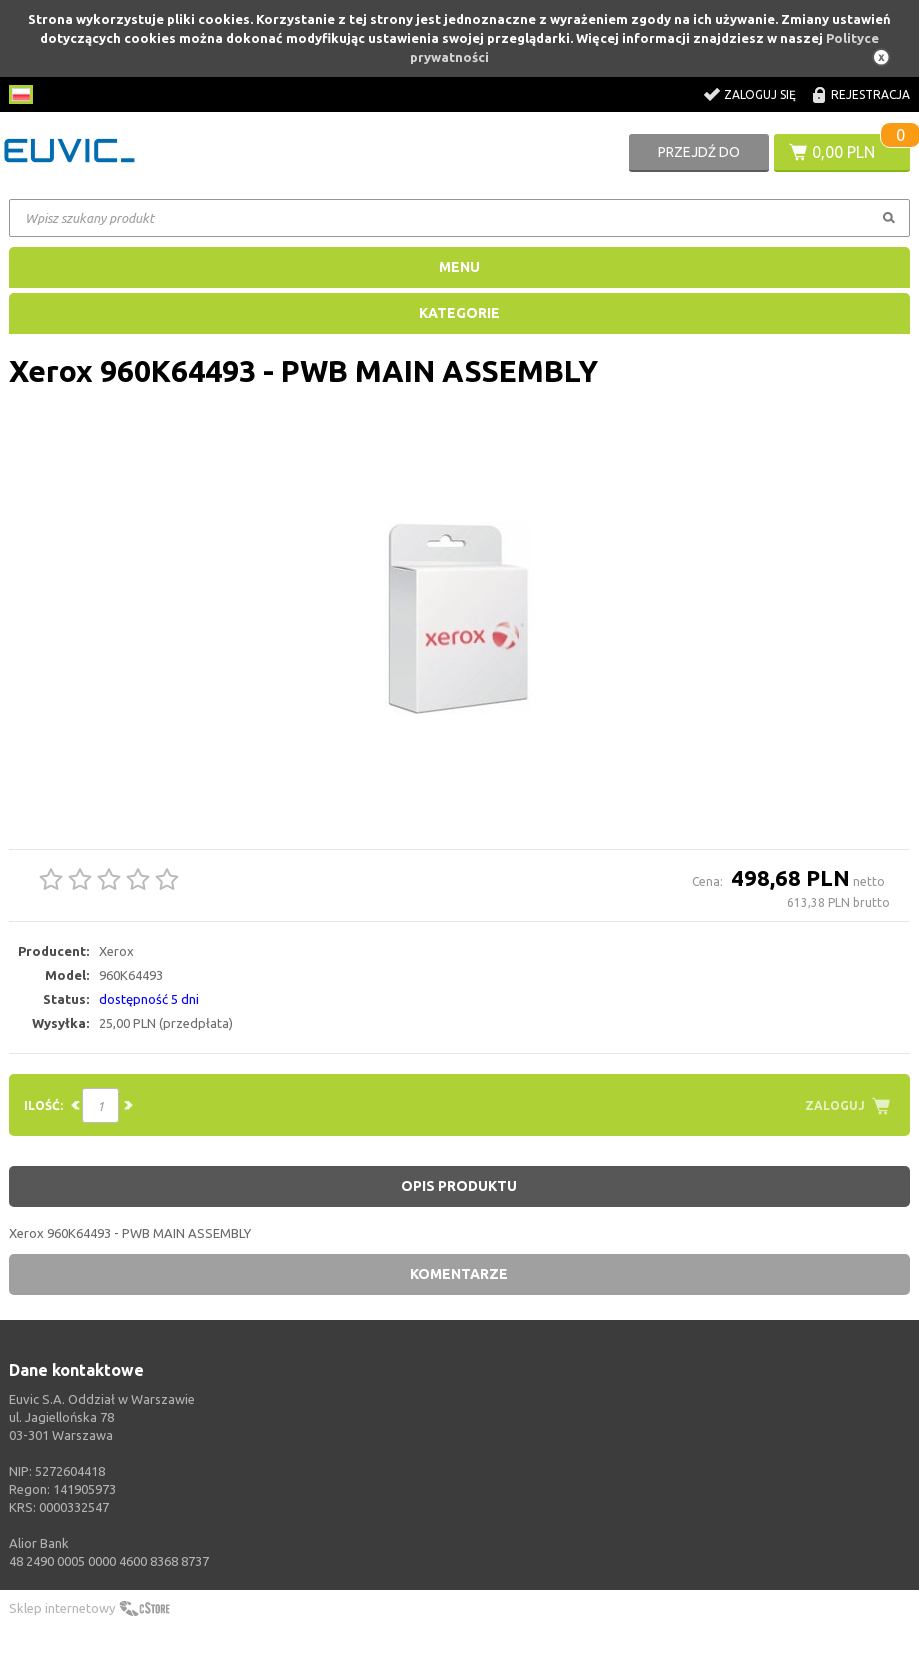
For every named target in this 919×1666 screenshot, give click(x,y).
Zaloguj (835, 1105)
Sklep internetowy (62, 1608)
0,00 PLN (843, 152)
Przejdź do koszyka (699, 158)
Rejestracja (870, 94)
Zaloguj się (760, 94)
